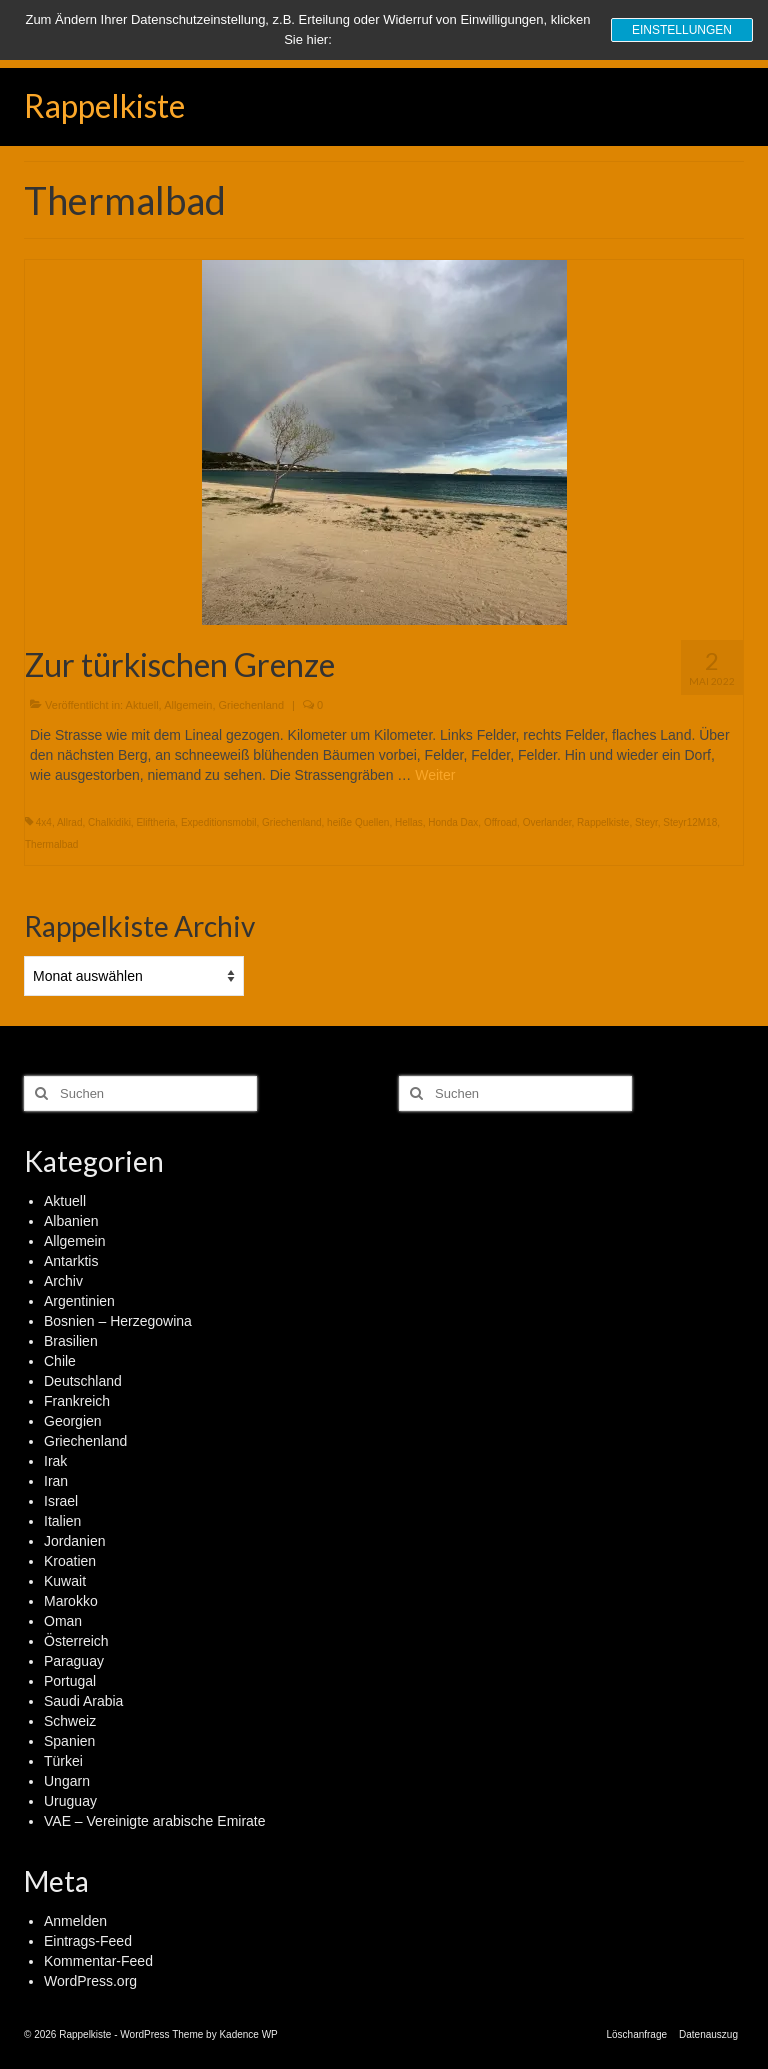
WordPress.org (90, 1981)
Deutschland (83, 1381)
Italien (62, 1521)
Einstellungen (682, 30)
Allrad (70, 822)
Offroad (500, 822)
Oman (63, 1621)
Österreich (76, 1641)
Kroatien (70, 1561)
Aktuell (142, 705)
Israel (61, 1501)
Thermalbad (51, 844)
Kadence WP (248, 2034)
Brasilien (71, 1341)
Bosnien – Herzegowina (118, 1321)
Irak (55, 1461)
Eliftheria (155, 822)
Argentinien (79, 1301)
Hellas (409, 822)
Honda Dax (453, 822)
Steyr (646, 822)
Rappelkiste (104, 105)
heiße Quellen (358, 822)
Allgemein (188, 705)
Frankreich (77, 1401)
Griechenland (251, 705)
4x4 (44, 822)
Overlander (547, 822)
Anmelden (75, 1921)
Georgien (73, 1421)
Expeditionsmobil (219, 822)
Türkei (63, 1761)
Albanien (71, 1221)
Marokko (71, 1601)
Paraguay (74, 1661)
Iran (56, 1481)
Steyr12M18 (690, 822)
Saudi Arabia (83, 1701)
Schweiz (70, 1721)
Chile (60, 1361)
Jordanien (75, 1541)
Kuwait (65, 1581)
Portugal (70, 1681)
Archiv (63, 1281)
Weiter (435, 775)
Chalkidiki (109, 822)
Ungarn (67, 1781)
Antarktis (71, 1261)
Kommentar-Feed (98, 1961)
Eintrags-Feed (88, 1941)
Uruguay (70, 1801)
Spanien (69, 1741)
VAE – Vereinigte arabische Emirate (155, 1821)
